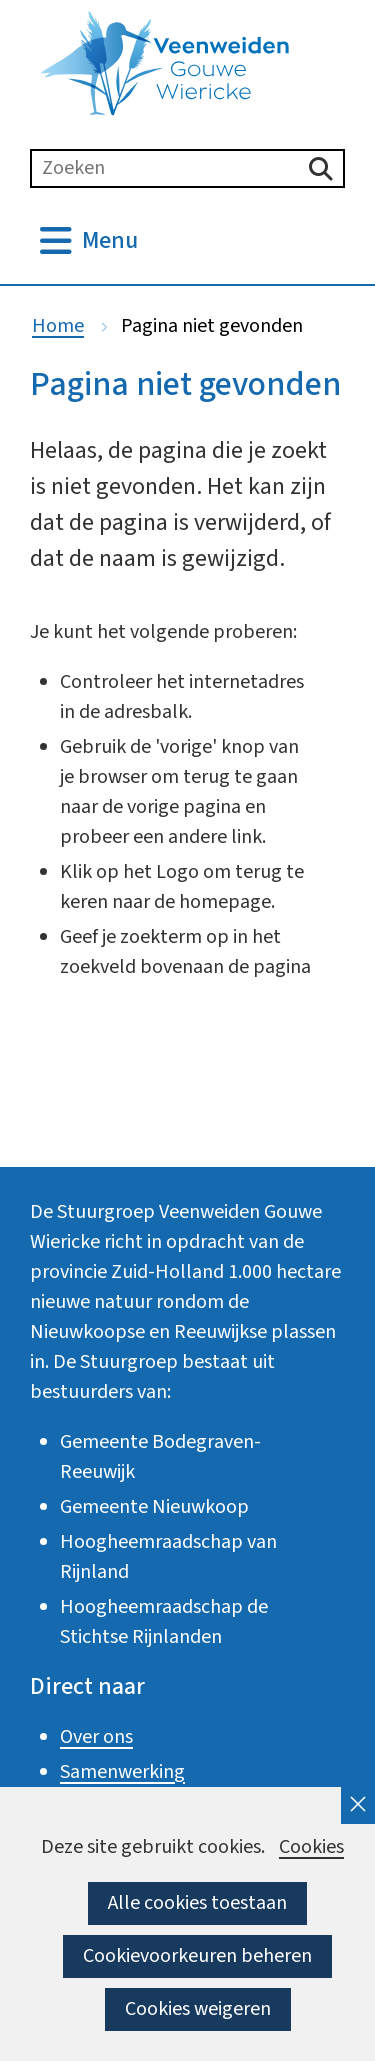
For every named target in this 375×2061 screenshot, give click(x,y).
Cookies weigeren (198, 2009)
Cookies (311, 1847)
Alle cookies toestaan (197, 1903)
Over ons (96, 1737)
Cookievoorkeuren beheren (197, 1956)
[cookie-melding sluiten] (358, 1805)
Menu (110, 241)
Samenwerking (122, 1772)
